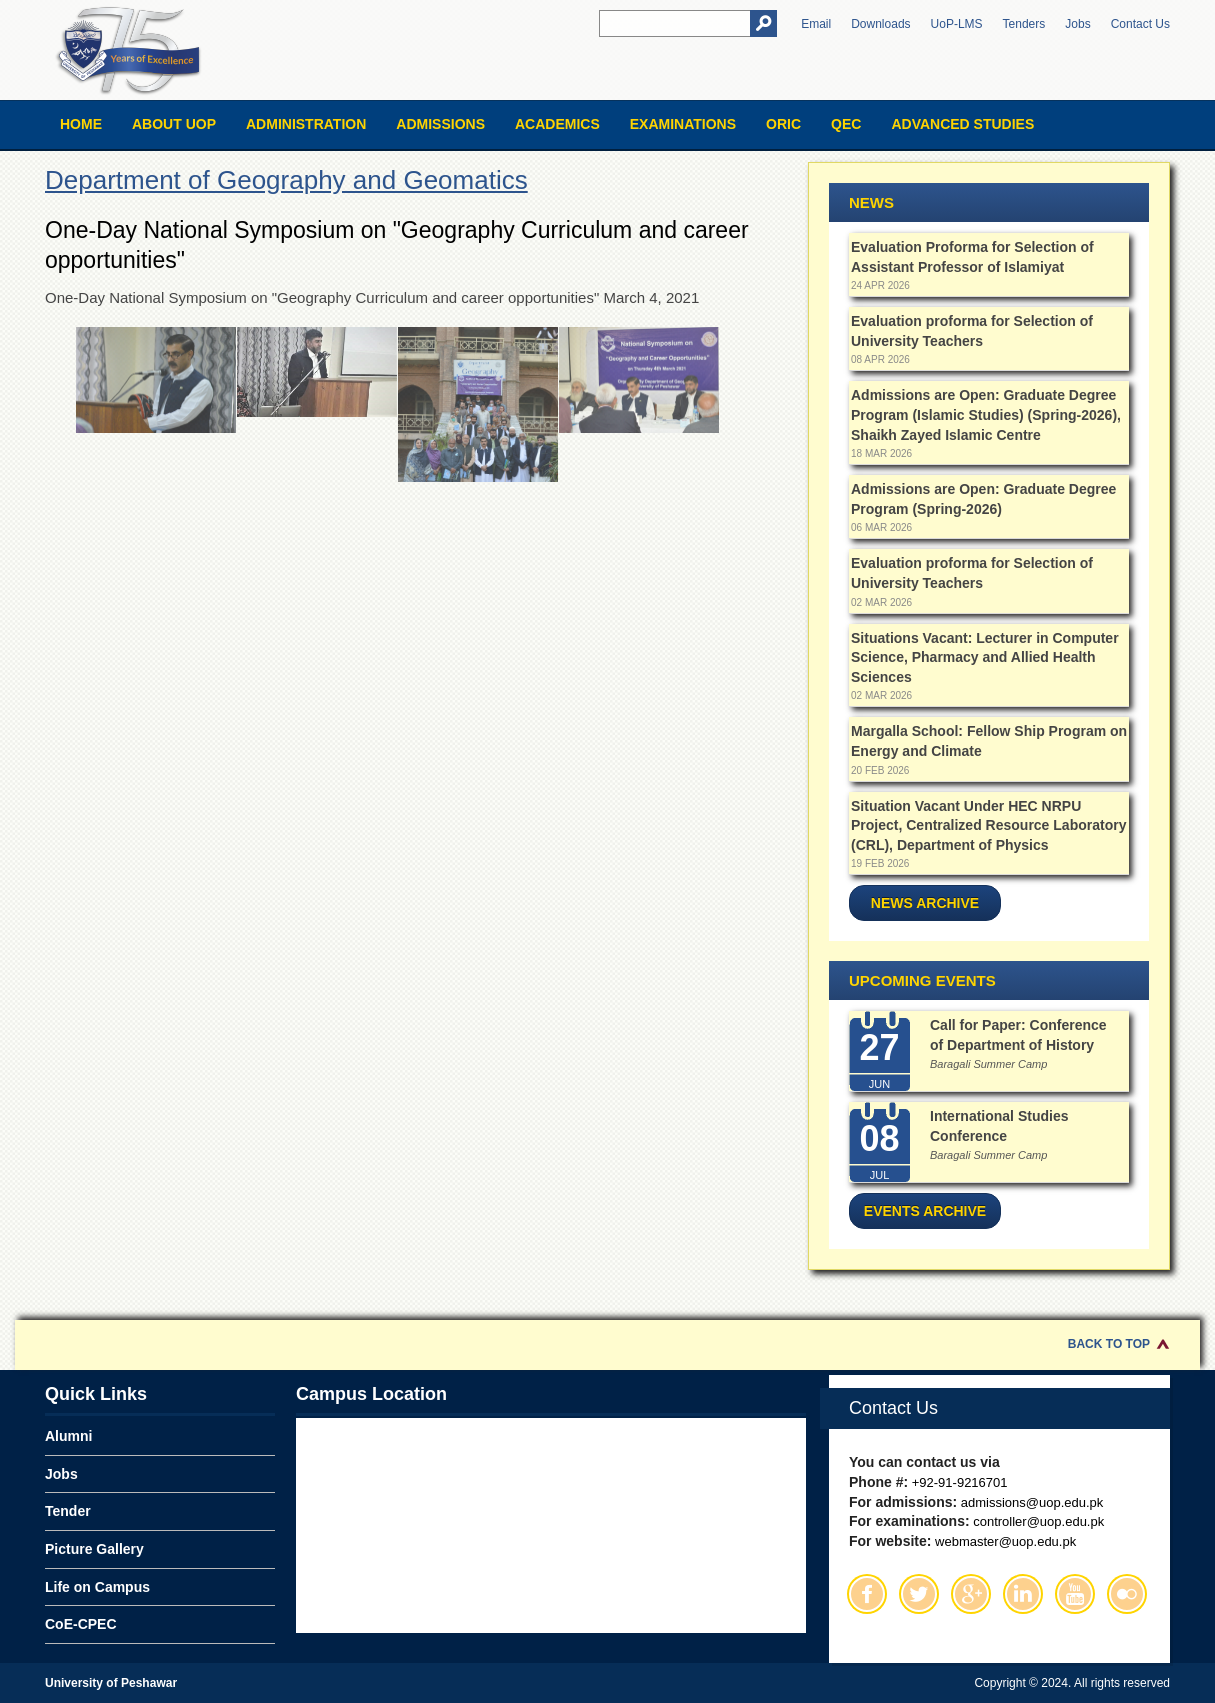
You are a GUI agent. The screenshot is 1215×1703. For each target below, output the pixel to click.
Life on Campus (97, 1587)
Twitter (919, 1594)
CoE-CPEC (81, 1624)
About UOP (174, 124)
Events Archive (925, 1211)
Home (81, 124)
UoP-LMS (957, 24)
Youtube (1075, 1594)
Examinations (683, 124)
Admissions (440, 124)
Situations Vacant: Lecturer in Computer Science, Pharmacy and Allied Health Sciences (985, 657)
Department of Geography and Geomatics (286, 180)
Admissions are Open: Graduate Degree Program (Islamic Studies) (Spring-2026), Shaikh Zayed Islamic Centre (986, 414)
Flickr (1127, 1594)
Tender (68, 1511)
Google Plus (971, 1594)
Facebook (867, 1594)
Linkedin (1023, 1594)
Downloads (880, 24)
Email (816, 24)
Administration (306, 124)
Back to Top (1109, 1344)
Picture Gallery (94, 1549)
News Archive (925, 903)
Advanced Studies (962, 124)
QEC (846, 124)
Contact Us (1140, 24)
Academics (557, 124)
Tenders (1024, 24)
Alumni (68, 1436)
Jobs (1077, 24)
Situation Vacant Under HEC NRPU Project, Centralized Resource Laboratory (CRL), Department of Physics (988, 825)
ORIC (783, 124)
